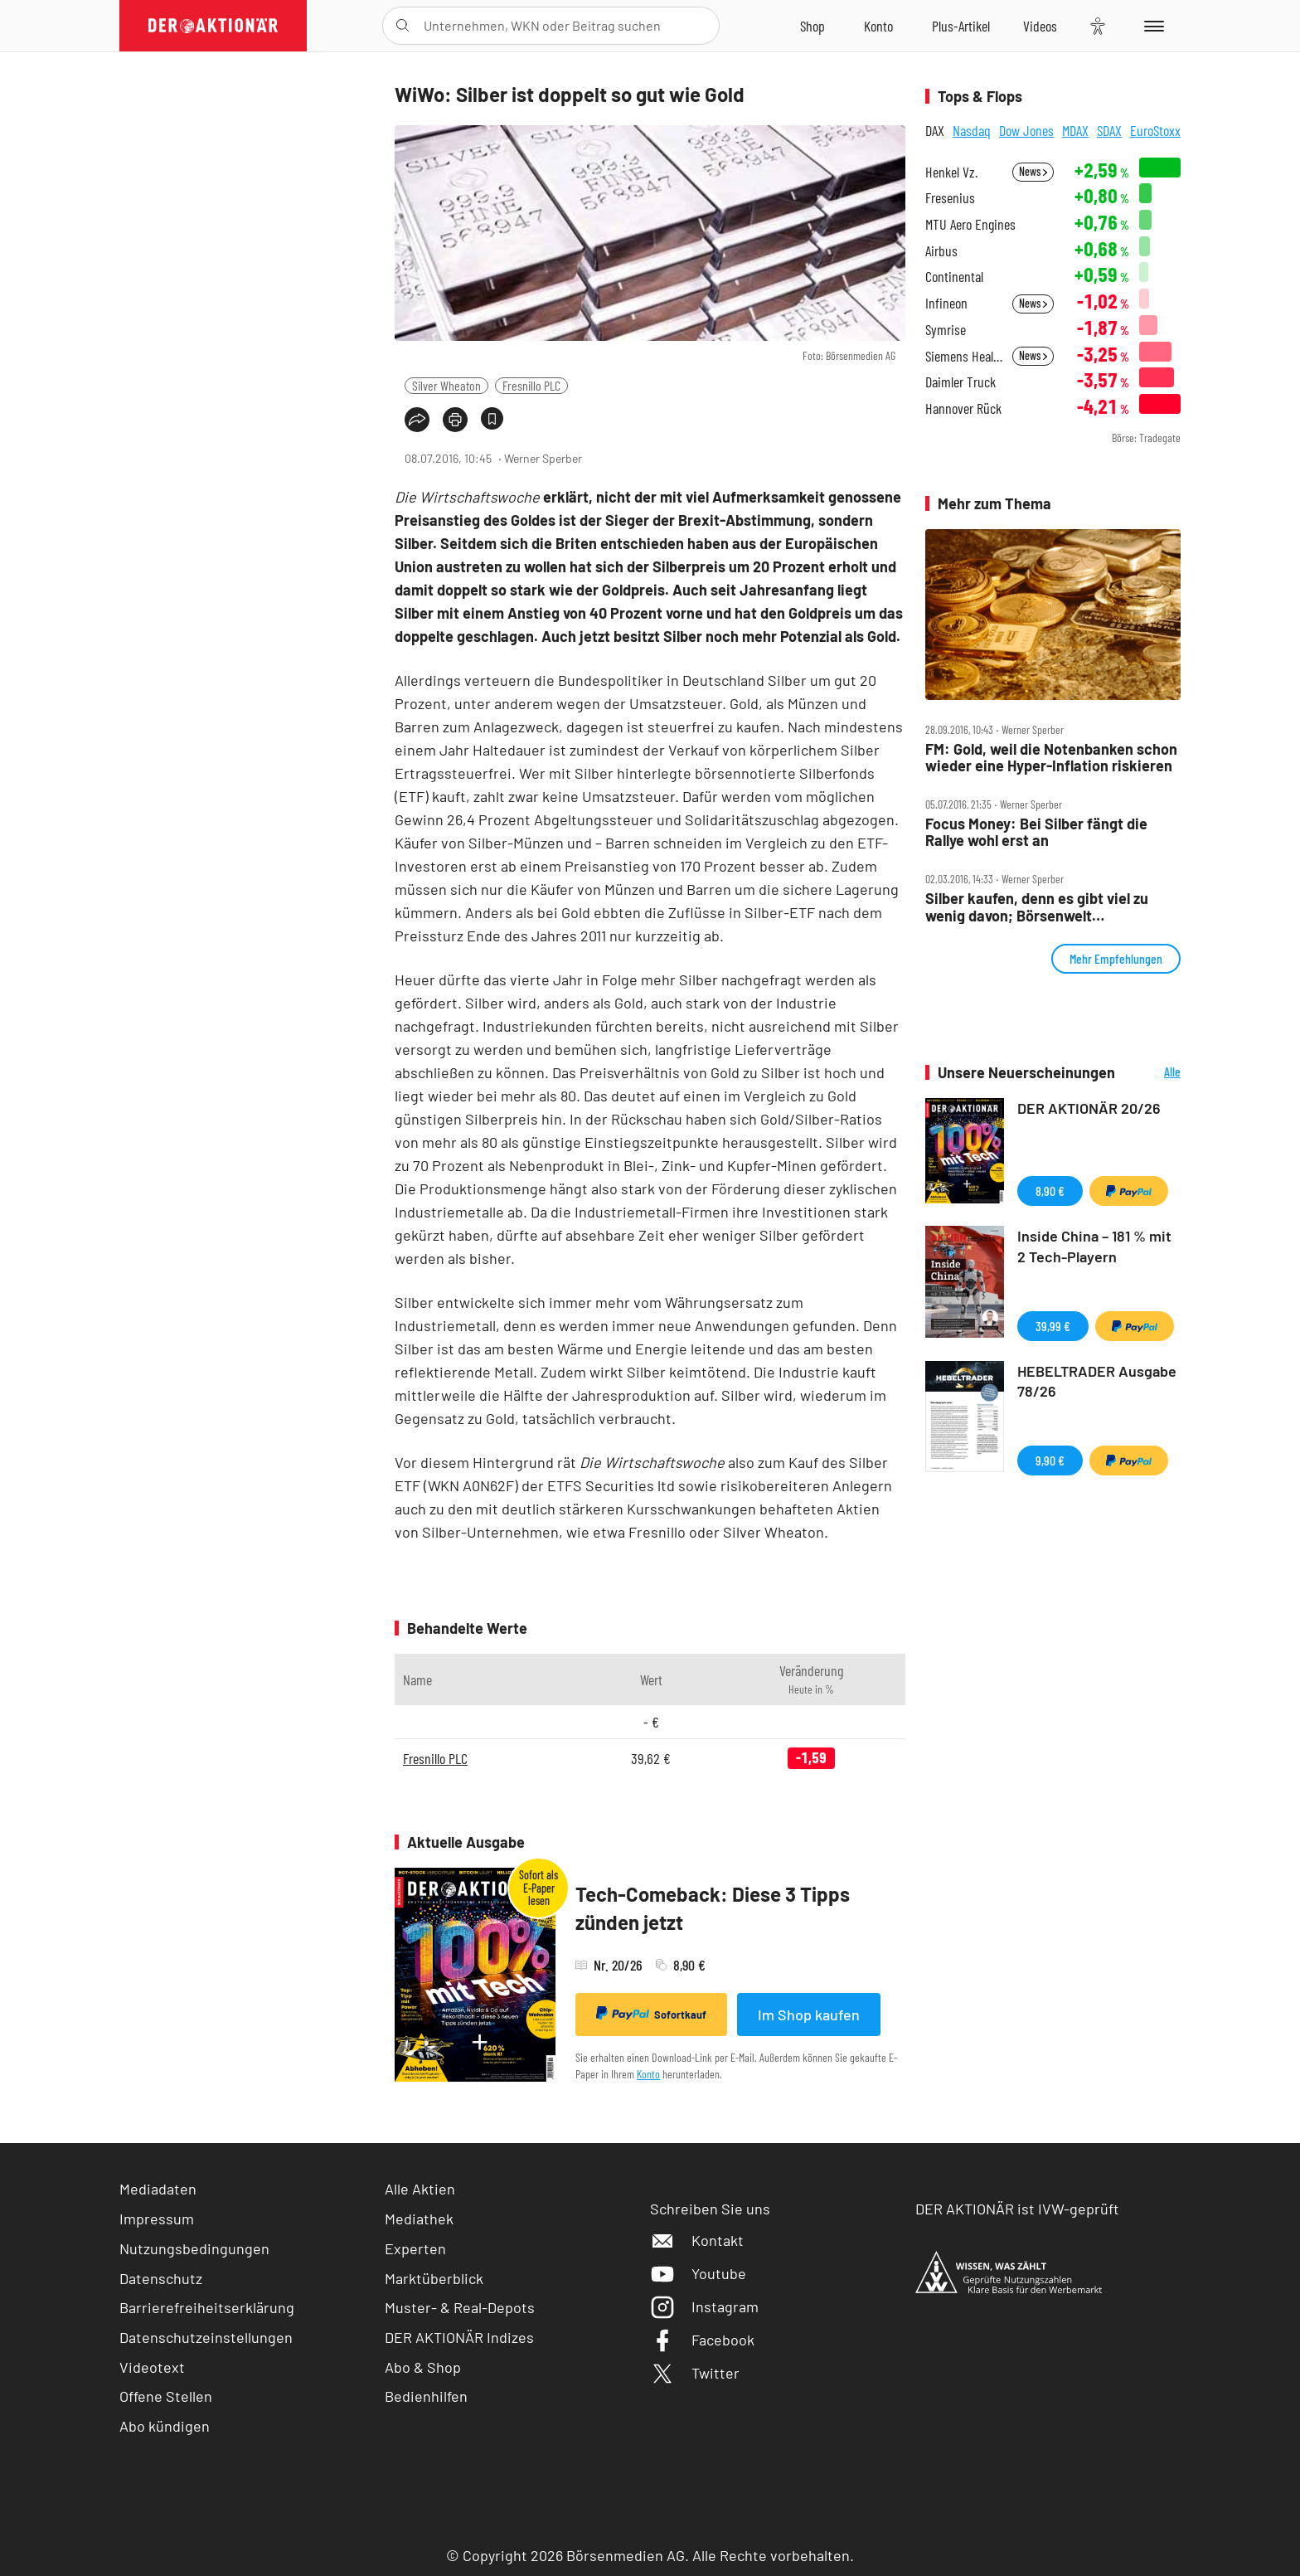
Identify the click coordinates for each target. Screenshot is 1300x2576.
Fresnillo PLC (531, 385)
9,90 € (1050, 1460)
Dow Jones (1026, 130)
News (1033, 171)
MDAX (1075, 130)
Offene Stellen (165, 2396)
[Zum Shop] (812, 25)
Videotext (152, 2367)
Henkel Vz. (951, 172)
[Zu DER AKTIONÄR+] (961, 25)
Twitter (695, 2373)
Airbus (941, 251)
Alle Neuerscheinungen (1152, 1072)
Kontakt (697, 2240)
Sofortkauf (651, 2013)
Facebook (702, 2340)
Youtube (698, 2273)
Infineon (946, 303)
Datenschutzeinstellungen (206, 2337)
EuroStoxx (1155, 130)
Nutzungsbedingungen (194, 2248)
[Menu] (1151, 25)
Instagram (704, 2306)
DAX (934, 130)
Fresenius (950, 198)
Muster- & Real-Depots (460, 2307)
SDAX (1109, 130)
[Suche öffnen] (402, 26)
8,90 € (1050, 1190)
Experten (415, 2248)
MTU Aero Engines (970, 224)
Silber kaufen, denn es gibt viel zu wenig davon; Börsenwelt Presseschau (1036, 907)
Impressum (156, 2218)
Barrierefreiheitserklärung (206, 2307)
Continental (954, 276)
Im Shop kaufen (809, 2014)
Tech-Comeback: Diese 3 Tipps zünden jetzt (712, 1908)
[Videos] (1040, 25)
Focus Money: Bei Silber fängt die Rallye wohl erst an (1036, 832)
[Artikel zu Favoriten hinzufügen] (492, 418)
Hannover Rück (963, 408)
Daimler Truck (960, 382)
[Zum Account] (878, 25)
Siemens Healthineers (963, 356)
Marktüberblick (434, 2278)
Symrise (945, 329)
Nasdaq (972, 130)
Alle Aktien (420, 2189)
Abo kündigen (164, 2426)
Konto (648, 2074)
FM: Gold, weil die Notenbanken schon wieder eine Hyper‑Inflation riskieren (1051, 758)
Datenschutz (160, 2278)
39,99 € (1053, 1326)
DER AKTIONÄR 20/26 (1089, 1108)
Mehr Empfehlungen (1116, 958)
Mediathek (419, 2218)
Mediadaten (157, 2189)
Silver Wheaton (446, 385)
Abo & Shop (423, 2367)
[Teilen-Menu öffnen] (417, 419)
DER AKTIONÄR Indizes (459, 2337)
